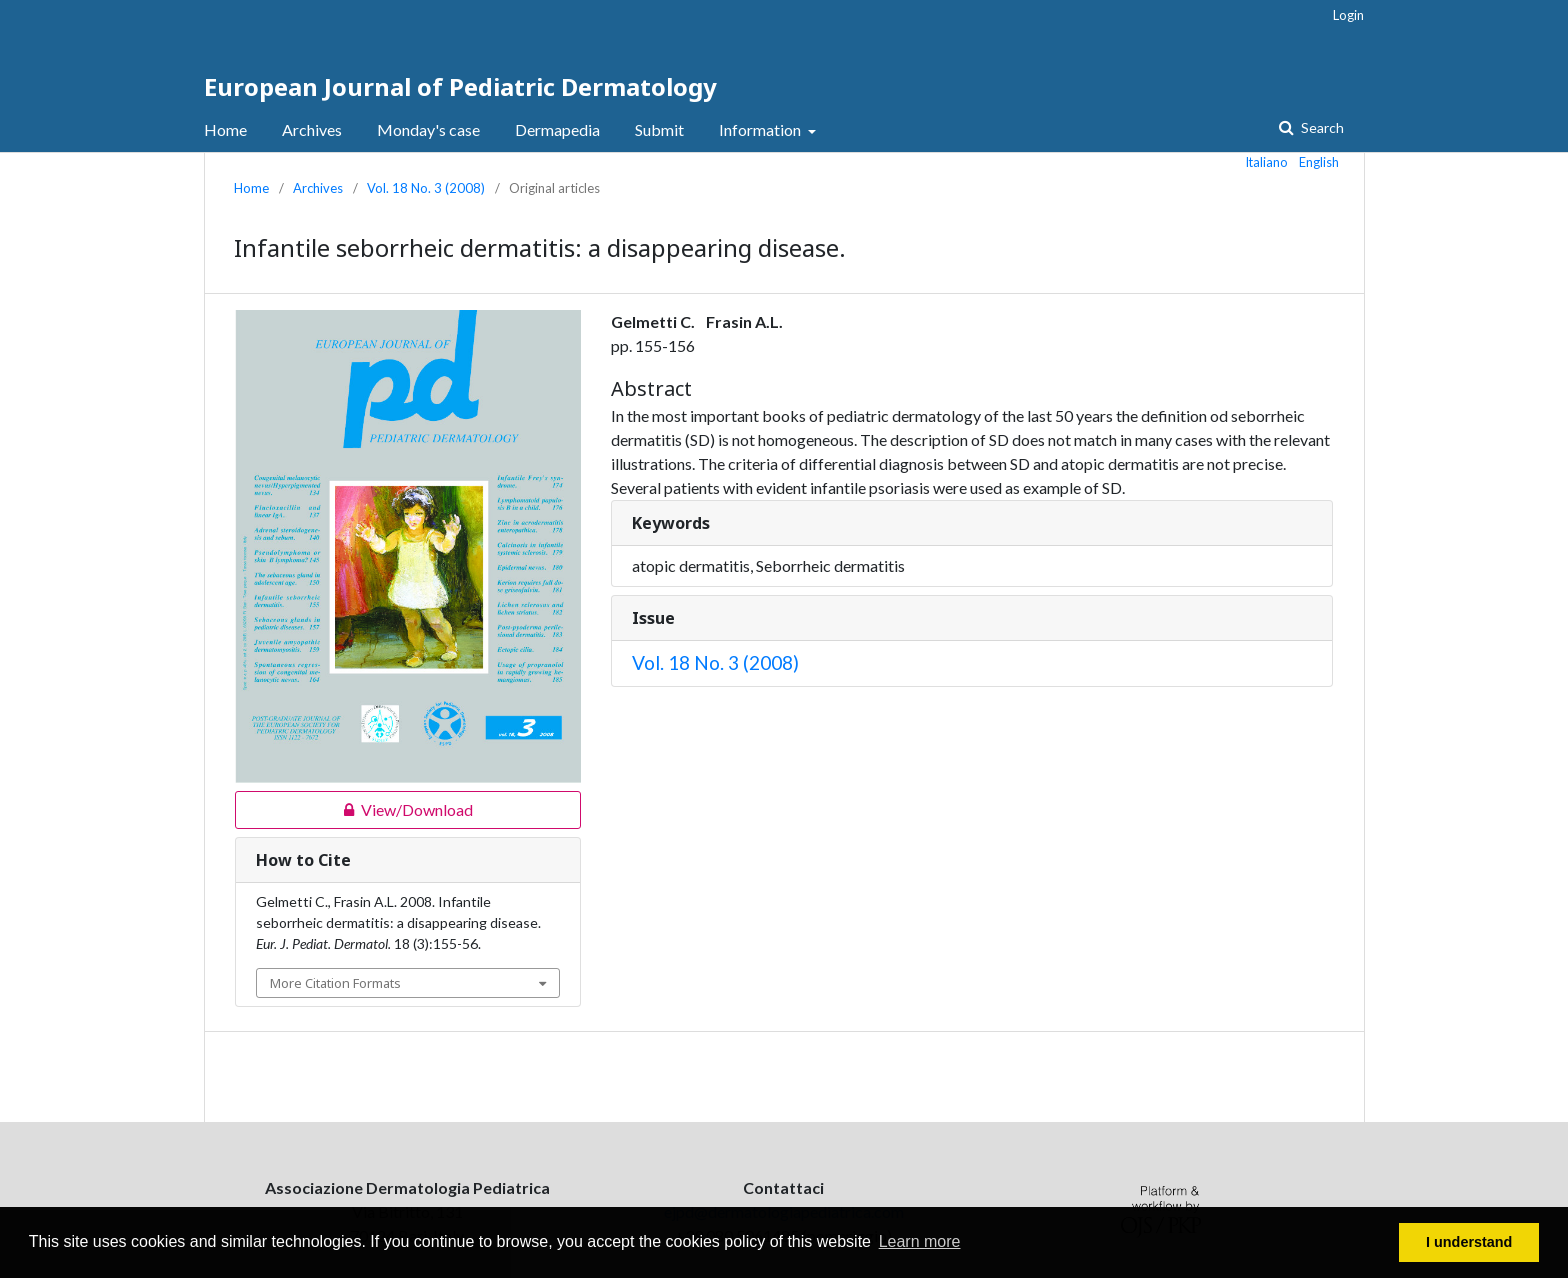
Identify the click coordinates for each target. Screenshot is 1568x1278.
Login (1348, 15)
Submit (659, 129)
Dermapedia (557, 129)
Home (225, 129)
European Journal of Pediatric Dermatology (460, 86)
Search (1321, 127)
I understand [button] (1469, 1242)
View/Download (354, 810)
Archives (312, 129)
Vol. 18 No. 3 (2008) (426, 188)
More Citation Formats (335, 983)
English (1319, 162)
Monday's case (428, 129)
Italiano (1267, 162)
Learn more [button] (920, 1241)
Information (761, 129)
